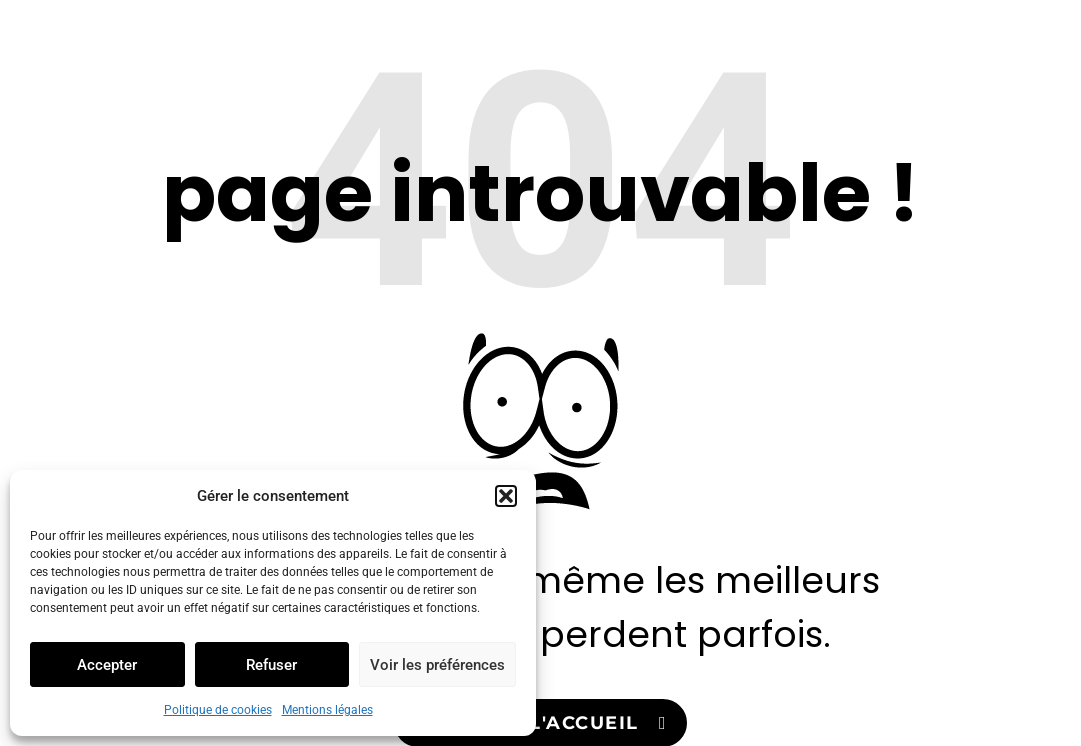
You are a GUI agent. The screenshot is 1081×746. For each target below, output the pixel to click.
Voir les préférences (437, 665)
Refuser (271, 665)
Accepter (107, 665)
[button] (506, 496)
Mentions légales (327, 710)
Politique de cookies (218, 710)
